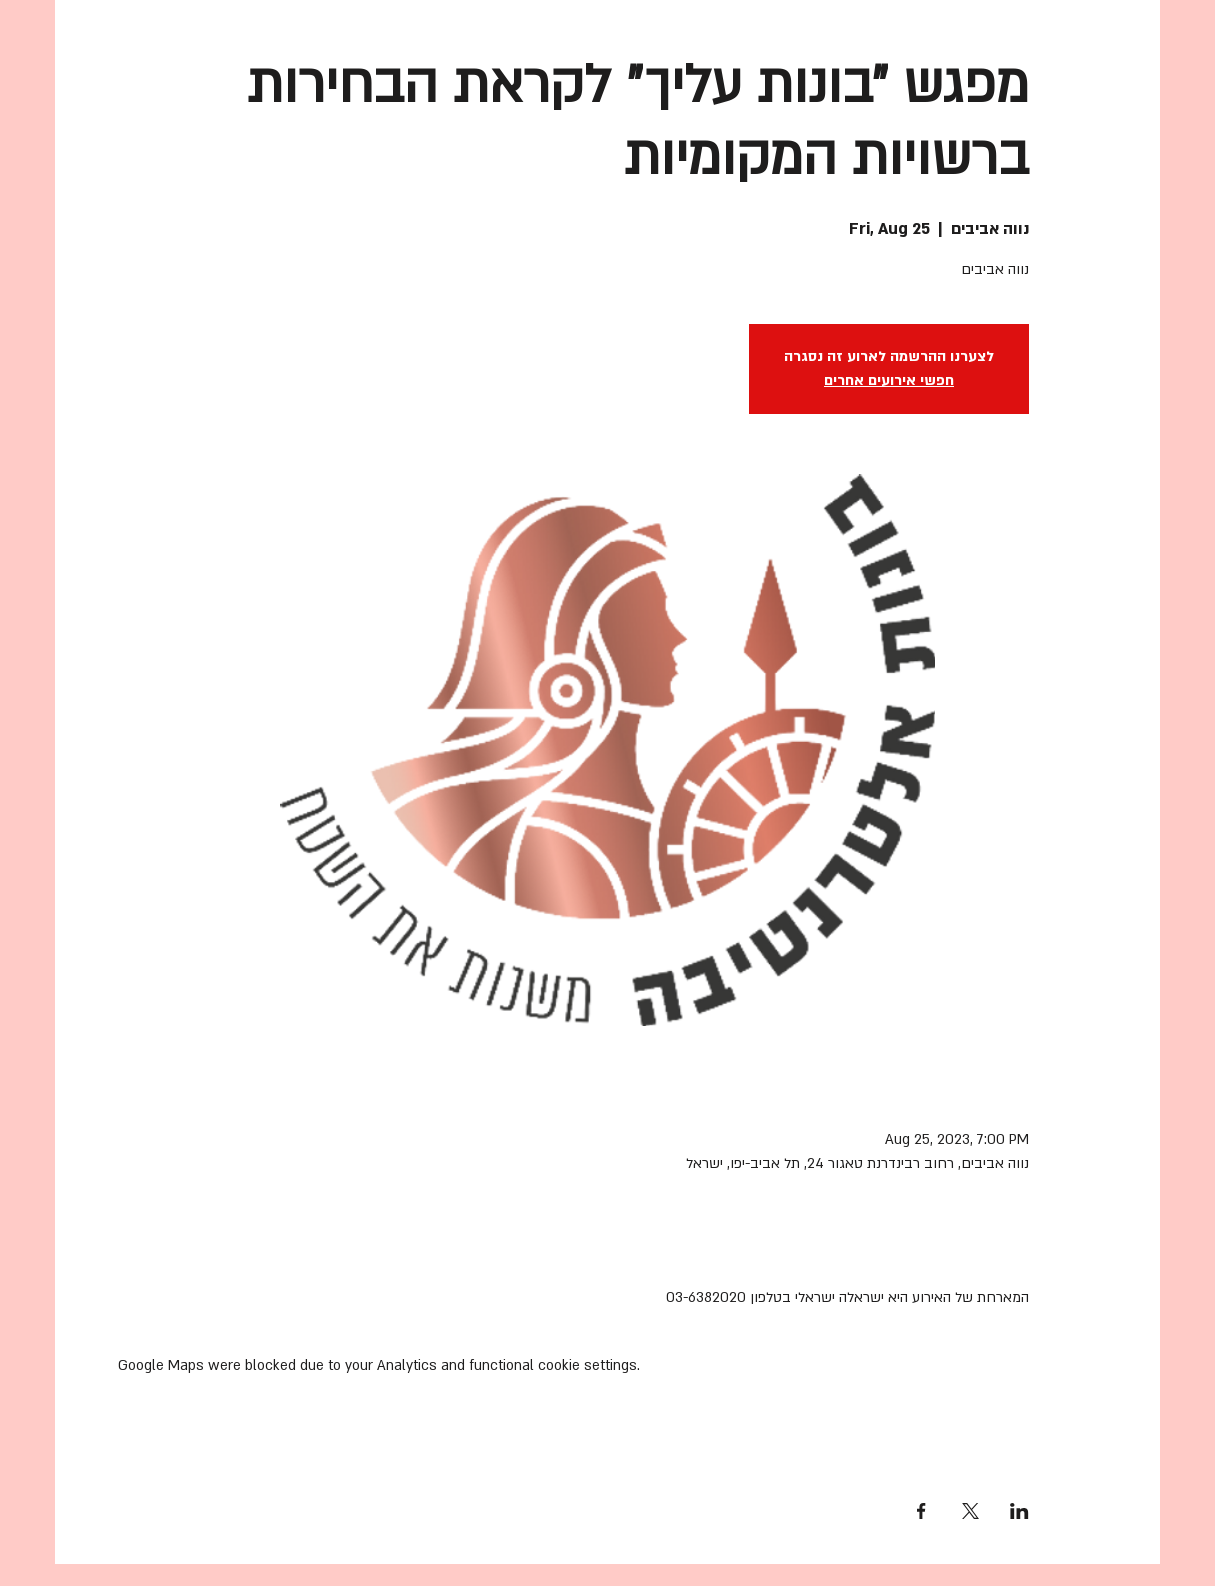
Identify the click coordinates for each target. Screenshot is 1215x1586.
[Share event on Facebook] (921, 1511)
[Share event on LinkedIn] (1019, 1511)
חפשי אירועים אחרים (889, 380)
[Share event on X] (970, 1511)
